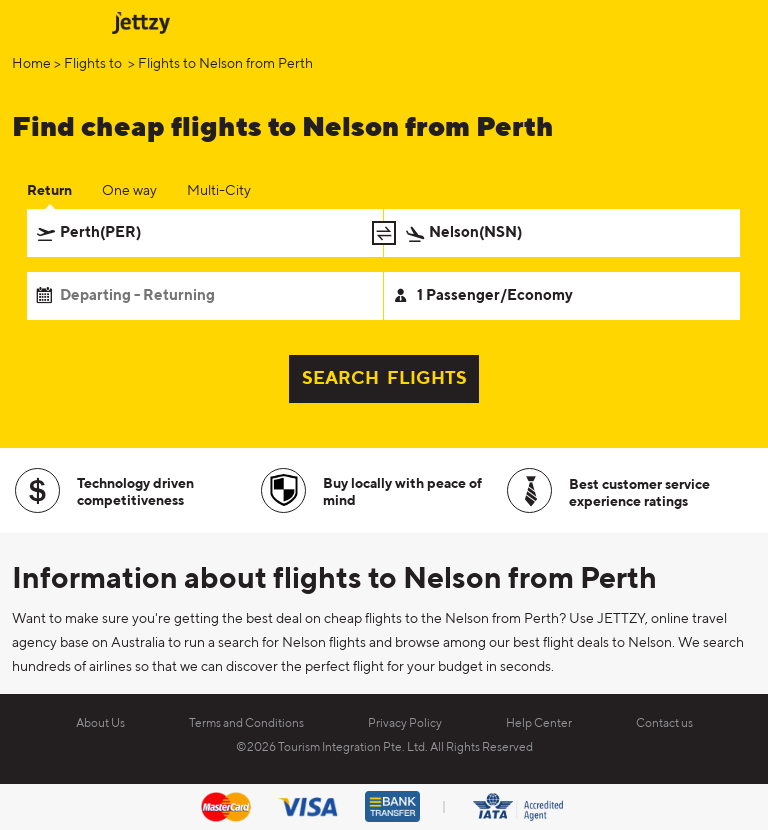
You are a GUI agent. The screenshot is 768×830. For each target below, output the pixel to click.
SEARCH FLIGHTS (384, 379)
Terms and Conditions (246, 724)
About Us (100, 724)
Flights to (94, 64)
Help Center (539, 724)
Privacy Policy (405, 724)
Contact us (664, 724)
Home (31, 64)
